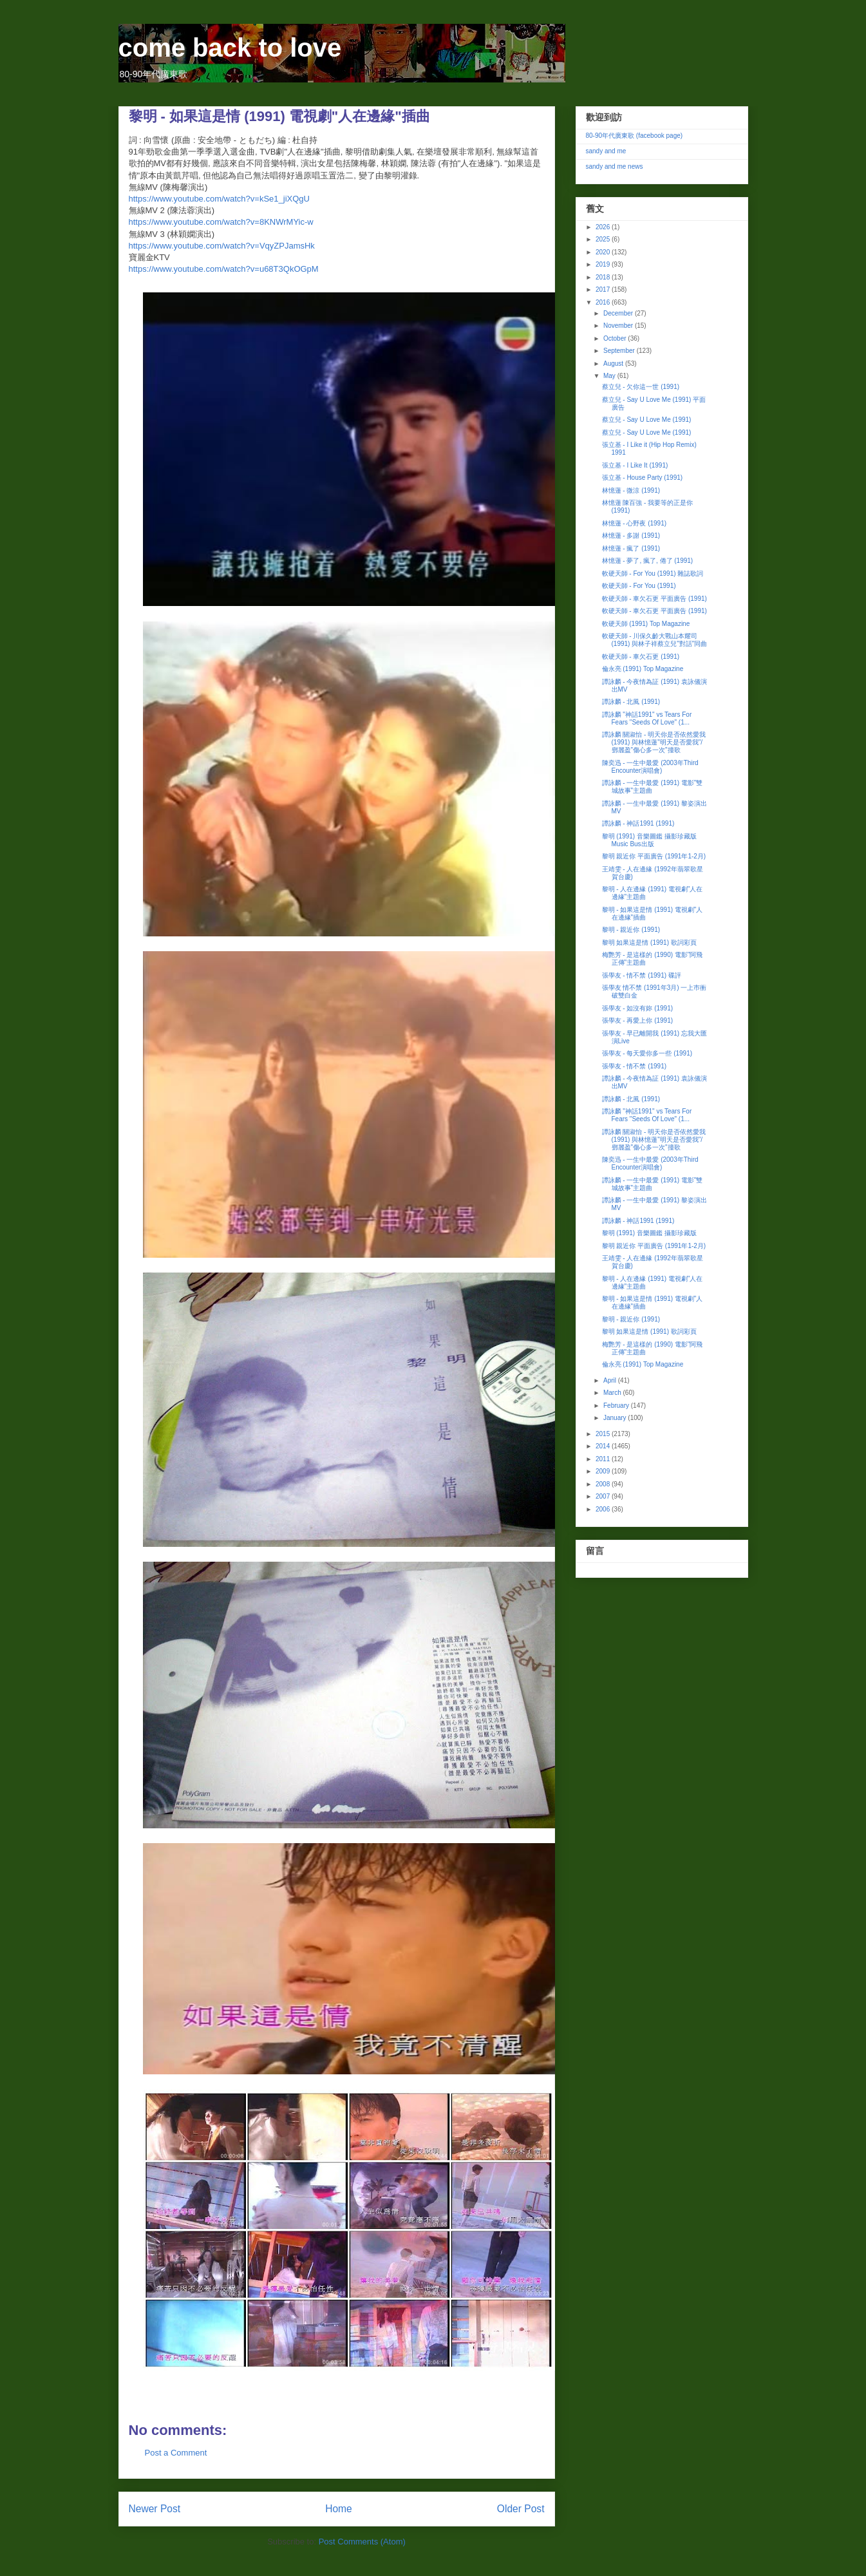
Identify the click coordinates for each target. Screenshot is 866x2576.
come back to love (230, 47)
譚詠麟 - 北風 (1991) (631, 701)
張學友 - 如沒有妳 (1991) (637, 1008)
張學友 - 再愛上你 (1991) (637, 1020)
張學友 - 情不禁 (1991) (634, 1066)
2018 (604, 277)
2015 (604, 1433)
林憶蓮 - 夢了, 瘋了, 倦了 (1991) (647, 560)
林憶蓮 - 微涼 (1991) (631, 490)
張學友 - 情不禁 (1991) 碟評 (641, 975)
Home (338, 2508)
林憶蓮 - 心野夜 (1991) (634, 523)
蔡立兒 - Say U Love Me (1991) (647, 419)
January (615, 1417)
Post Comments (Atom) (362, 2541)
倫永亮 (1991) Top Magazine (643, 668)
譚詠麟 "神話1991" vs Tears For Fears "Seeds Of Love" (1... (647, 718)
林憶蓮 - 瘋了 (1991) (631, 548)
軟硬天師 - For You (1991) (639, 585)
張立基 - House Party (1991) (642, 477)
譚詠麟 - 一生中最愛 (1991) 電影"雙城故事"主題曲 (652, 786)
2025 (604, 239)
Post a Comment (176, 2453)
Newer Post (155, 2508)
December (619, 313)
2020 (604, 252)
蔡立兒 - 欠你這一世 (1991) (641, 386)
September (620, 350)
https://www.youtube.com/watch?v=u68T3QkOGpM (224, 269)
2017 (604, 289)
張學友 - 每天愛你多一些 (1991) (647, 1053)
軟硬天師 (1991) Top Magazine (646, 623)
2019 (604, 264)
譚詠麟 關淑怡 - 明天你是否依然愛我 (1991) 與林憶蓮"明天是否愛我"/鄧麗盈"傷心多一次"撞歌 (654, 742)
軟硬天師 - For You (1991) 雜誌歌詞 (653, 573)
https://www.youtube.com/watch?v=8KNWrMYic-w (221, 222)
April (610, 1380)
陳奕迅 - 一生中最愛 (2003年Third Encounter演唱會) (650, 766)
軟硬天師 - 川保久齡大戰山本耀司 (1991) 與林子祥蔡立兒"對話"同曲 (655, 639)
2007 (604, 1496)
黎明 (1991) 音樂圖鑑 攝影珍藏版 (649, 1232)
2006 (604, 1509)
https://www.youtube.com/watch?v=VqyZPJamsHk (222, 246)
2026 (604, 227)
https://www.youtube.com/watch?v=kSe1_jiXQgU (219, 199)
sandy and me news (614, 166)
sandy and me (606, 151)
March (613, 1392)
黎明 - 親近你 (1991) (631, 929)
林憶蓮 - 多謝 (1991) (631, 535)
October (615, 338)
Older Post (521, 2508)
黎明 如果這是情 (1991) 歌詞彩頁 (649, 942)
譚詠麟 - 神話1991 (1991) (638, 823)
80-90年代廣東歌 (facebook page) (634, 135)
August (614, 363)
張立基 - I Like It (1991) (635, 465)
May (610, 375)
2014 (604, 1446)
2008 (604, 1484)
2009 (604, 1471)
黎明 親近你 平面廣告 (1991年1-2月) (654, 856)
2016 (604, 302)
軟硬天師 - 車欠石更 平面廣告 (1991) (654, 598)
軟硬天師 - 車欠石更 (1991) (641, 656)
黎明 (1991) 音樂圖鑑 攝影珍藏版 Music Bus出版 (649, 840)
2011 (604, 1459)
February (617, 1405)
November (619, 325)
